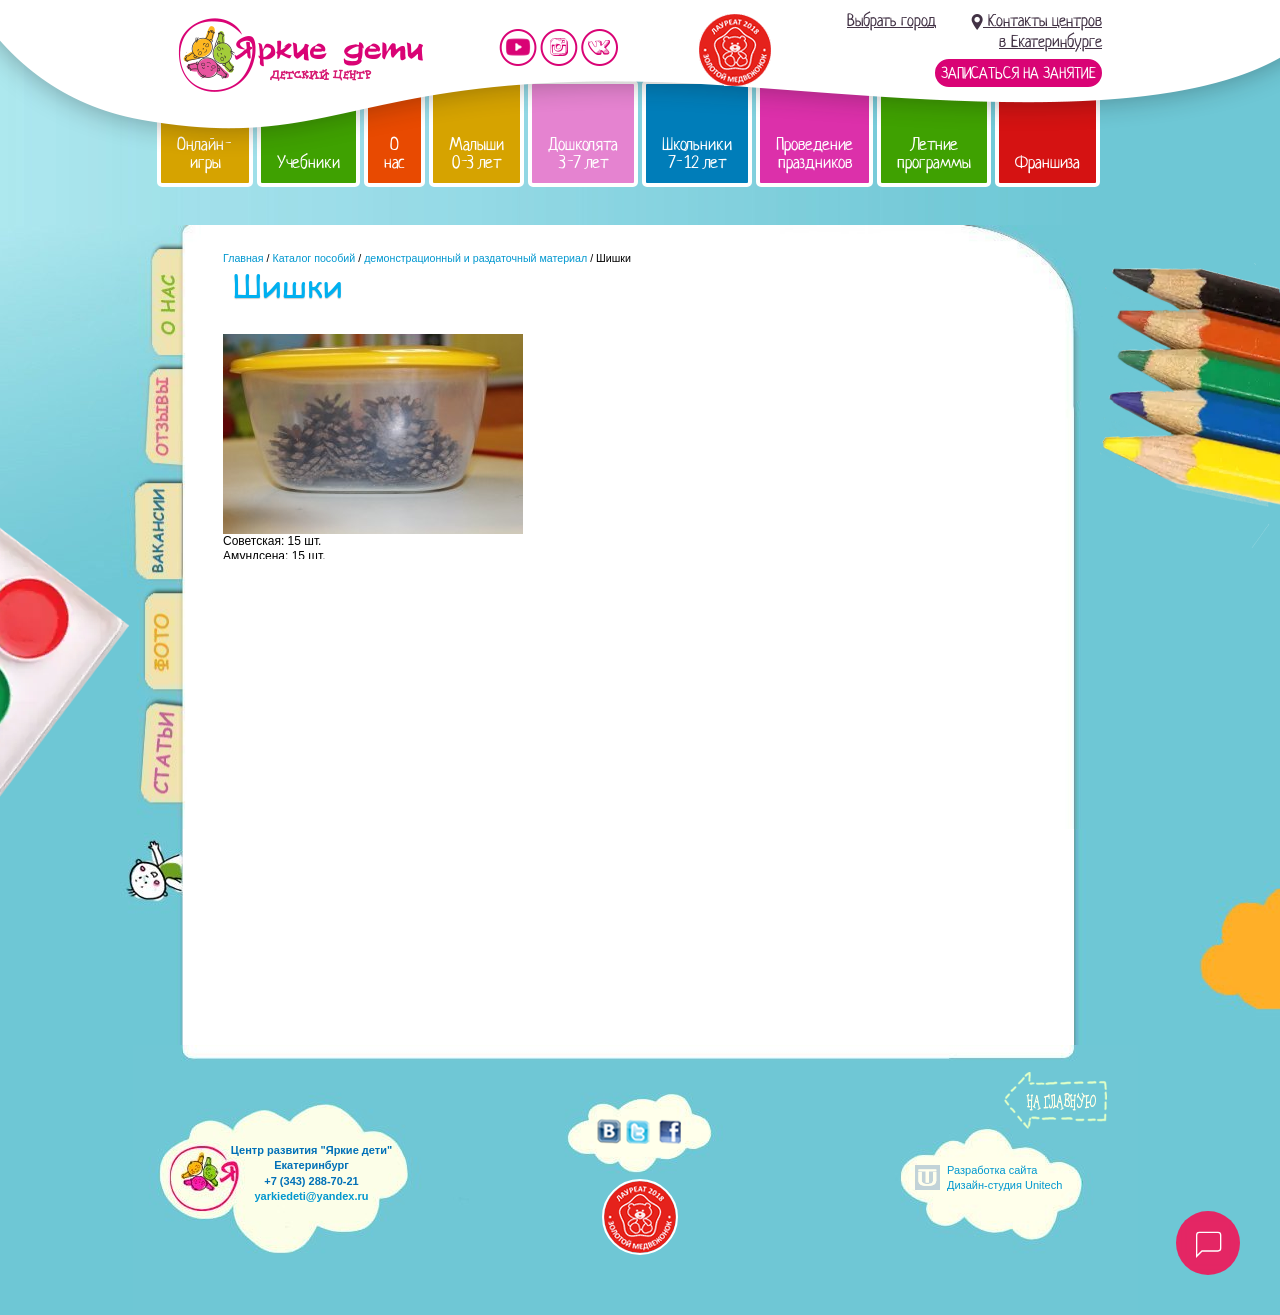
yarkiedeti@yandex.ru (311, 1196)
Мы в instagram (559, 47)
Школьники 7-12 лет (697, 153)
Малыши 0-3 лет (476, 153)
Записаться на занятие (1018, 73)
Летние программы (934, 153)
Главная (243, 258)
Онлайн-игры (205, 153)
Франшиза (1047, 162)
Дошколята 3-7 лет (583, 153)
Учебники (308, 162)
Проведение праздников (814, 153)
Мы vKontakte (600, 47)
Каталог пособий (313, 258)
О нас (394, 153)
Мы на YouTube (518, 47)
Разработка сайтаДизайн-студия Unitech (1004, 1177)
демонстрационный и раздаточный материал (475, 258)
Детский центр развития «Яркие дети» (300, 55)
